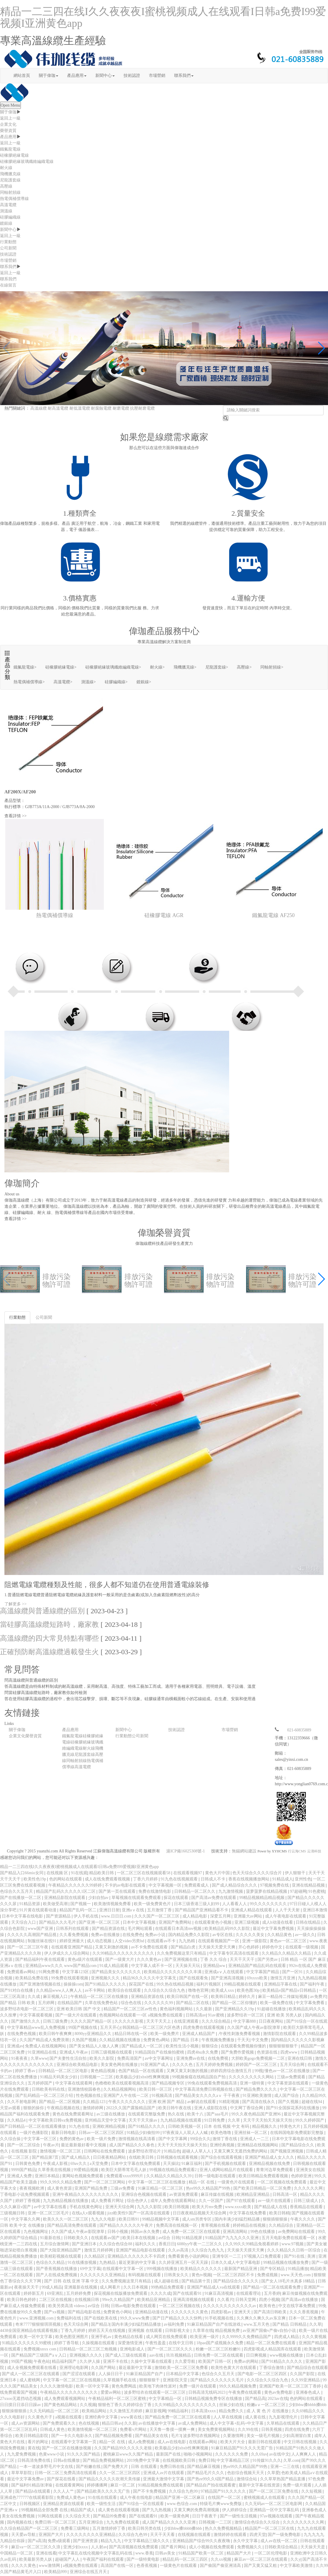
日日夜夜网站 (271, 2021)
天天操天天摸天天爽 (246, 2250)
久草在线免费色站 (102, 2003)
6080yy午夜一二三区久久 (200, 2244)
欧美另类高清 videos (67, 2306)
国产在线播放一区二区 (21, 1897)
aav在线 (156, 2355)
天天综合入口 (24, 1922)
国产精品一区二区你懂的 (235, 2003)
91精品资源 (30, 1904)
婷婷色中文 (273, 1947)
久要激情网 (234, 2435)
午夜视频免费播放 (219, 2040)
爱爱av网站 (111, 2392)
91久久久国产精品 (84, 2454)
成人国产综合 (287, 2095)
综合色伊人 (138, 2200)
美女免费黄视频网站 (217, 2429)
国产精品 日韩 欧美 (18, 2003)
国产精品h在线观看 (33, 2491)
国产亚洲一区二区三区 (100, 1922)
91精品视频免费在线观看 (161, 2485)
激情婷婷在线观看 (231, 2534)
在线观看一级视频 (302, 1947)
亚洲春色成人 (309, 2392)
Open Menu (10, 105)
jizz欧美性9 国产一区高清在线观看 (139, 2213)
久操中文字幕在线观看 (152, 2361)
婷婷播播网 (98, 2485)
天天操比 (171, 2163)
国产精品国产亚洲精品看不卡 (202, 1910)
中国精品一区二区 (17, 2553)
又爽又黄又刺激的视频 (188, 2071)
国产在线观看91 (188, 2293)
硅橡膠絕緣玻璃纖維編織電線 (27, 161)
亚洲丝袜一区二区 (251, 2132)
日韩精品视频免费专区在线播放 (213, 2398)
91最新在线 (51, 2238)
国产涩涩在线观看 (79, 2374)
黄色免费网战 (124, 2386)
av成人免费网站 (193, 2423)
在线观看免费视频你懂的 (244, 2046)
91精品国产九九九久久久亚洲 (232, 2238)
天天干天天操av (143, 2120)
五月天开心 (110, 2027)
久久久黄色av (149, 1959)
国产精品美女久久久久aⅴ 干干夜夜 (208, 2095)
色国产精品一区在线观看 (141, 2071)
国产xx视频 (55, 2312)
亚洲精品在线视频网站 (258, 2145)
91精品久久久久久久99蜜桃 (27, 2343)
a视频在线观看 (69, 2417)
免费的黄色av (72, 2139)
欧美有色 (268, 2306)
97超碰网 (298, 1891)
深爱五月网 (221, 1916)
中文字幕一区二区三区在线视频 (72, 2380)
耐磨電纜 (121, 408)
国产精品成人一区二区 (142, 2046)
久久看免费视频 (74, 1935)
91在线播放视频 (83, 2262)
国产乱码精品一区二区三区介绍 (44, 2095)
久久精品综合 (281, 2225)
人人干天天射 (288, 1910)
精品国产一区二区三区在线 (270, 2528)
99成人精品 (51, 2287)
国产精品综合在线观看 (307, 2367)
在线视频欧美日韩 (179, 2460)
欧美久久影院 (102, 2058)
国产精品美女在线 (152, 2435)
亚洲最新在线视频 (81, 2287)
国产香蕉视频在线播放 (57, 2268)
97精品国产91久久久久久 (224, 2491)
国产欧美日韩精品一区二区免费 (262, 2188)
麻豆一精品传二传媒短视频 (283, 1996)
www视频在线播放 (286, 2355)
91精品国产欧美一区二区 (201, 2553)
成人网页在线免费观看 (167, 2337)
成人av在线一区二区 (279, 2541)
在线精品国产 (70, 2003)
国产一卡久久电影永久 (72, 2435)
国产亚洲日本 (85, 2244)
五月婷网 (47, 2003)
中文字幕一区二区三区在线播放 (157, 2182)
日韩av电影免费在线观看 (134, 2306)
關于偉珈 (10, 112)
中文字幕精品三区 (234, 2460)
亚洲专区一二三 (227, 2256)
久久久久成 (160, 2293)
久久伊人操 (90, 2361)
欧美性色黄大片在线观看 (234, 2367)
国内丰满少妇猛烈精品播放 (136, 2324)
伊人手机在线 (86, 1916)
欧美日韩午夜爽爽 (56, 2033)
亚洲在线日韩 (300, 2058)
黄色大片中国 (218, 1873)
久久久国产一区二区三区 (157, 1916)
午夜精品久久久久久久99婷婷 (75, 1885)
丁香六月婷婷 (146, 1879)
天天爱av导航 (24, 2534)
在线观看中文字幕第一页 (74, 2442)
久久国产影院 (303, 2374)
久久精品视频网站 (120, 2089)
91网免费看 (49, 1972)
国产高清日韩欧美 (271, 2312)
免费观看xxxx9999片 (125, 2176)
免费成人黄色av (71, 2497)
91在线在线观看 (103, 2497)
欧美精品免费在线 (32, 1978)
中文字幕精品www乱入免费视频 (36, 2027)
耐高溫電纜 (58, 408)
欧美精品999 (56, 2572)
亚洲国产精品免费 (91, 2188)
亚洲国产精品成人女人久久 (270, 2157)
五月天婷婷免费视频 (215, 2064)
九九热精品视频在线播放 (66, 2200)
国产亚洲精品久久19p (235, 2009)
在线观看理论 (249, 2293)
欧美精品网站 (95, 2411)
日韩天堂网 (246, 2299)
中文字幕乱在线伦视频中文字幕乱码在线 (96, 2553)
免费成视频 (268, 2275)
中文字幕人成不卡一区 (152, 1965)
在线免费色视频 (22, 2033)
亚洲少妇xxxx (76, 2547)
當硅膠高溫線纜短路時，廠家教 (49, 1624)
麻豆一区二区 (123, 2485)
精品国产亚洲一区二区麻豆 (180, 2497)
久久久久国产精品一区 (91, 2021)
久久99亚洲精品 (306, 2380)
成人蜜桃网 (30, 2380)
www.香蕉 (144, 2553)
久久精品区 (95, 2256)
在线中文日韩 (181, 2343)
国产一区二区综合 (24, 2145)
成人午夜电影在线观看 (286, 1916)
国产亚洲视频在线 (181, 1959)
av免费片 (318, 1996)
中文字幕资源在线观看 (288, 2083)
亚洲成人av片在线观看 (164, 2473)
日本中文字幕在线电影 (23, 1916)
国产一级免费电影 (285, 2534)
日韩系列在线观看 (73, 1928)
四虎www (289, 2052)
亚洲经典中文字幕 (102, 2417)
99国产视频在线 (83, 2027)
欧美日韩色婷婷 (22, 2299)
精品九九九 (111, 2541)
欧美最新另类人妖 (36, 2559)
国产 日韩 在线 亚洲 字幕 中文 (72, 2281)
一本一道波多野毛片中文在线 (46, 2466)
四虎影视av (221, 2312)
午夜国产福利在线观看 (104, 2559)
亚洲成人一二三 (255, 2139)
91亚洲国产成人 (155, 2064)
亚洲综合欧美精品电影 (77, 2064)
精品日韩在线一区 (131, 2033)
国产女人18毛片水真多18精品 (288, 2281)
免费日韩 (206, 2460)
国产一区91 (293, 1972)
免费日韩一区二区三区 (56, 2522)
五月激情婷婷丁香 (109, 2528)
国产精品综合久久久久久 (236, 2281)
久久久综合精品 (217, 2021)
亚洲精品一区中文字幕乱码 (274, 2510)
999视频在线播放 (162, 2268)
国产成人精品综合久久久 (235, 1885)
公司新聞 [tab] (44, 1317)
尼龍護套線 (10, 180)
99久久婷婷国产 (310, 2120)
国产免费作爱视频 (238, 2052)
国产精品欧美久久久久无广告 (103, 2491)
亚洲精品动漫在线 (152, 2312)
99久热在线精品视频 (175, 1984)
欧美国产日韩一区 (215, 2361)
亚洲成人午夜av (74, 2052)
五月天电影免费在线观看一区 (289, 2238)
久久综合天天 (78, 2516)
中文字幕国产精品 (263, 1972)
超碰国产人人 (68, 2559)
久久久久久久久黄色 (190, 2312)
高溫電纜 (8, 205)
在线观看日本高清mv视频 (178, 1928)
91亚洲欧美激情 (258, 2095)
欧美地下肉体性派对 (158, 2386)
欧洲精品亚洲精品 (254, 2194)
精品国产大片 (239, 2553)
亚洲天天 (243, 2312)
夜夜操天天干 (27, 2287)
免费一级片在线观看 (198, 2386)
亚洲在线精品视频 (309, 1885)
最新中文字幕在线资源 (260, 2485)
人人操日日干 (111, 2374)
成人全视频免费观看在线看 (32, 2367)
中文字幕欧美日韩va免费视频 (56, 2120)
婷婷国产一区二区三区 (257, 2064)
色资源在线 (268, 2052)
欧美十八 (196, 2114)
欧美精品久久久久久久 (201, 2268)
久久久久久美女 (251, 1935)
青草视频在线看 (216, 2225)
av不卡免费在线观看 (150, 1947)
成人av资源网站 (26, 2423)
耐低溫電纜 (79, 408)
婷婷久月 (247, 1996)
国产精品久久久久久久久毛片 (217, 2380)
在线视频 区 (57, 1873)
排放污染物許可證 (56, 1280)
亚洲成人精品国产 (199, 2033)
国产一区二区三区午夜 (28, 1947)
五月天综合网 (293, 2064)
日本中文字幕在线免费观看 (136, 2163)
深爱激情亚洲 (131, 2343)
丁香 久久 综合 (214, 1959)
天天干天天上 (159, 2021)
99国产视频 (21, 2361)
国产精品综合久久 (298, 2145)
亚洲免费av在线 (191, 2058)
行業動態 (8, 242)
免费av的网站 (246, 2361)
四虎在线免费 (298, 2429)
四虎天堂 (257, 2534)
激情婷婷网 (93, 2108)
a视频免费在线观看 (81, 2565)
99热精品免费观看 (168, 2287)
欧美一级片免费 (102, 2139)
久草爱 (273, 2473)
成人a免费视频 (142, 2442)
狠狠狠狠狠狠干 (284, 2046)
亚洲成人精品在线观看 (252, 1910)
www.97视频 (293, 2244)
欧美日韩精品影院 (32, 2435)
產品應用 (10, 137)
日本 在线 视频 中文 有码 (227, 2126)
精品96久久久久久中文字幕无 (150, 1978)
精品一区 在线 (202, 2182)
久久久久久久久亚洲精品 (103, 2275)
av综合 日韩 (169, 2238)
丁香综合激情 (272, 2367)
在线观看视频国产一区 (219, 1941)
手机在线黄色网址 (86, 2207)
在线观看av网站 (204, 2442)
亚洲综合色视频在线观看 (144, 2194)
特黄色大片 (291, 2126)
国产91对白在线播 (17, 1990)
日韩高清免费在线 (34, 2460)
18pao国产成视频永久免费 (220, 2343)
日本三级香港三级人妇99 (197, 1904)
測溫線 (6, 211)
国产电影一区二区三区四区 (262, 2374)
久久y (295, 2559)
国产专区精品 (273, 2268)
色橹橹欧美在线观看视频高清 (122, 2083)
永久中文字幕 (246, 2541)
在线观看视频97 (188, 1873)
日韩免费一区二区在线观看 (219, 2355)
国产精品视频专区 (168, 2083)
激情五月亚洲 (283, 1978)
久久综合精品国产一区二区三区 (29, 2528)
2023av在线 (277, 2398)
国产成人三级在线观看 (126, 2355)
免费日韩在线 (173, 2466)
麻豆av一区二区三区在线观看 (261, 2559)
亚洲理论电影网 (74, 2367)
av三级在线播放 (111, 2114)
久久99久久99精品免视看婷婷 (252, 2244)
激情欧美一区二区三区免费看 (181, 2367)
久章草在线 (203, 2330)
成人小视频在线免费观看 (212, 2547)
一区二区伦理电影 (271, 2553)
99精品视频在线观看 (243, 1984)
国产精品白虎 (184, 1947)
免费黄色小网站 (118, 2312)
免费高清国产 (130, 2058)
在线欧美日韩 (142, 2157)
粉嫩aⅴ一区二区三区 (267, 2405)
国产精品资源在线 (109, 1928)
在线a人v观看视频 (89, 2213)
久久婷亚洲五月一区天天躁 (184, 2262)
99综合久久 (200, 2139)
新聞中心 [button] (105, 75)
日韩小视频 (118, 2231)
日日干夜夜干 (205, 2516)
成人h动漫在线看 (278, 1922)
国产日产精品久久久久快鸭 (177, 2318)
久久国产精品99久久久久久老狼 (123, 2448)
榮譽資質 (8, 130)
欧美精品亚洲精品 (154, 2299)
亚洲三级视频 (247, 1922)
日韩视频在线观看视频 (177, 2157)
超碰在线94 (312, 2101)
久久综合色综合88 (116, 2244)
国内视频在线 (20, 2522)
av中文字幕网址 (159, 2058)
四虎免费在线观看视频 (204, 2027)
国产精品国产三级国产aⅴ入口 (39, 2355)
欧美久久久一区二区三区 (66, 2219)
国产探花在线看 (62, 2479)
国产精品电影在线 (85, 2312)
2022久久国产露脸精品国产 (131, 2108)
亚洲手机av (101, 2337)
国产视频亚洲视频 (287, 2151)
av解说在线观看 (202, 2101)
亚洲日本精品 (48, 2176)
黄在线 (34, 2448)
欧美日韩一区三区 (156, 2089)
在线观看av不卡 (162, 1941)
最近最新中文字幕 (136, 2367)
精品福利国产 (65, 2361)
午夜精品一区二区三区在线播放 (99, 1996)
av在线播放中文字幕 (157, 2423)
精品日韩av (112, 2423)
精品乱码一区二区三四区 (185, 2559)
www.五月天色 (256, 2324)
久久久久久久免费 (232, 2454)
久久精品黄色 (280, 1935)
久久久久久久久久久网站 (252, 2077)
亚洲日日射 (109, 1910)
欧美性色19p (35, 1879)
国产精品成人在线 (271, 2207)
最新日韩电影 (64, 2132)
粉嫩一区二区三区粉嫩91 (219, 2349)
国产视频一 (81, 1904)
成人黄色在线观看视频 (119, 2510)
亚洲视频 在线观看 (145, 2330)
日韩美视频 (272, 2429)
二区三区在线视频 (56, 2299)
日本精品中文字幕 (183, 2374)
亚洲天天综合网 (120, 2207)
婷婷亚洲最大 (72, 1941)
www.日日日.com (116, 1916)
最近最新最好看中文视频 (84, 2145)
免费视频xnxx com (40, 2349)
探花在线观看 (176, 1897)
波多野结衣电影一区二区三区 (27, 2009)
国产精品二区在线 (193, 2003)
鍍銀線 (6, 223)
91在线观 (79, 1873)
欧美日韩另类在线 (145, 2528)
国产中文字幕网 (173, 2139)
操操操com (73, 1984)
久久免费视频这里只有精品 (182, 1953)
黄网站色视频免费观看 (83, 2176)
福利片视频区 (209, 1984)
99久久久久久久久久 (269, 1904)
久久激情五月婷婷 (126, 2411)
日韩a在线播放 (67, 2460)
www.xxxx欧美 (238, 2207)
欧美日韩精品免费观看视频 (264, 2176)
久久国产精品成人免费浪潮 (44, 2040)
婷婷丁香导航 (67, 2343)
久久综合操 (11, 2139)
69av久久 (79, 2163)
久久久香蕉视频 (304, 2312)
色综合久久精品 (51, 2262)
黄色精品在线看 (129, 2337)
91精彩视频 (229, 2101)
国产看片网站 (174, 2547)
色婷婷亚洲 (302, 2176)
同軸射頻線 (10, 192)
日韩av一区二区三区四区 (102, 2132)
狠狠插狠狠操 (276, 2219)
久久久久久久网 (309, 2188)
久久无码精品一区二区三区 (54, 2411)
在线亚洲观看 (187, 2021)
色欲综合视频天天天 (246, 2473)
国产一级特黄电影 (143, 2559)
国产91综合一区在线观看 (142, 2503)
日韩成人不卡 (214, 1879)
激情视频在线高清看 (137, 2139)
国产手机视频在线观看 (226, 2163)
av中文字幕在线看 (51, 2207)
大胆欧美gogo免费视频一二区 (258, 2058)
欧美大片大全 (233, 2442)
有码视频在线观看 (145, 2275)
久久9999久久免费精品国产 (247, 2337)
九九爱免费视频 (22, 2454)
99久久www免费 (135, 2318)
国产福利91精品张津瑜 (32, 2485)
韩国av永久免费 (145, 2231)
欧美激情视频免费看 (113, 1904)
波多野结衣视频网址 (202, 2435)
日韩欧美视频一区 (185, 2126)
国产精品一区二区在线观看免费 (272, 2287)
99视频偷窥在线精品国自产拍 (199, 2077)
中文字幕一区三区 (41, 2139)
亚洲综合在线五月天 (89, 2572)
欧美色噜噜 (221, 2132)
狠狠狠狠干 (150, 2380)
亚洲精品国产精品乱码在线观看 (257, 1965)
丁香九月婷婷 (73, 2330)
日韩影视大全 (178, 2330)
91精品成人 (282, 1879)
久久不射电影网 (22, 2101)
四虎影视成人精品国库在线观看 (273, 2349)
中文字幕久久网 (26, 2219)
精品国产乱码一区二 (78, 1910)
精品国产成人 (83, 2510)
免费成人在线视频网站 (46, 2046)
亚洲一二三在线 (285, 2466)
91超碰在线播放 (272, 2009)
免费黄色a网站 (157, 2040)
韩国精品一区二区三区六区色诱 (151, 2027)
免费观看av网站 (22, 1972)
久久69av (259, 2454)
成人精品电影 (195, 1916)
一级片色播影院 (34, 2132)
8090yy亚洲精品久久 (93, 2033)
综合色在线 (131, 2003)
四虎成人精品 (287, 2337)
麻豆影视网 (155, 2411)
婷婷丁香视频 (28, 2200)
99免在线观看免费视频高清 (212, 2083)
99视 (258, 2071)
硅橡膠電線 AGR (164, 915)
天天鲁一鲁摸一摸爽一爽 (172, 2429)
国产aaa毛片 (218, 2114)
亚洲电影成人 (133, 2349)
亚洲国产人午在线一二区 (126, 2095)
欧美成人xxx (223, 1990)
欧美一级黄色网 (175, 2516)
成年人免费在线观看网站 (173, 2200)
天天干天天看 (163, 2534)
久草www (39, 2058)
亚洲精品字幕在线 (281, 1984)
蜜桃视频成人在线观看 (265, 2497)
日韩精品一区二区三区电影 (63, 2071)
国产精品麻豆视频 (204, 2466)
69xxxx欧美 (258, 1978)
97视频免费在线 (275, 1885)
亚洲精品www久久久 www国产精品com (61, 1965)
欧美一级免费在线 (277, 2003)
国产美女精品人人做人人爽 (94, 2046)
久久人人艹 (64, 2491)
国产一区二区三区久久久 (170, 2349)
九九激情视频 (231, 1891)
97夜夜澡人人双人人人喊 (185, 2132)
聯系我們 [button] (184, 75)
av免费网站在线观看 (297, 2231)
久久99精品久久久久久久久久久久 (123, 1953)
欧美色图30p (249, 1990)
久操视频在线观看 (99, 2343)
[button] (321, 348)
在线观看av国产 (106, 2238)
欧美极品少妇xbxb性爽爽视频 (143, 2077)
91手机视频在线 (220, 2318)
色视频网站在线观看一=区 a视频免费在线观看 (141, 2015)
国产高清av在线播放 (300, 2299)
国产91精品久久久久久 (106, 1984)
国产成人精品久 (76, 2157)
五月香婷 (272, 2293)
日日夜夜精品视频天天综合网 (200, 2213)
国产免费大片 (116, 2466)
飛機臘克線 (10, 174)
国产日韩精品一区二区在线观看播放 (33, 2126)
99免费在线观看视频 (70, 1978)
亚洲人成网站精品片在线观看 (226, 2170)
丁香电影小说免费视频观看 (25, 2194)
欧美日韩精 (279, 2213)
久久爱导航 (186, 2361)
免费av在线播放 (106, 1935)
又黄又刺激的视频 (112, 1947)
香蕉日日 (167, 2244)
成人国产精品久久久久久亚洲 (169, 2522)
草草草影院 (22, 2473)
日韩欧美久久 (76, 2238)
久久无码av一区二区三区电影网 (274, 2503)
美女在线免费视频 (19, 2516)
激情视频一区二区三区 (61, 2151)
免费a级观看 (59, 2541)
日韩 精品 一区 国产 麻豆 (304, 1959)
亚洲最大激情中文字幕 (164, 2479)
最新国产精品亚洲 (241, 2268)
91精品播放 (298, 2268)
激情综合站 (247, 2479)
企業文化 (8, 124)
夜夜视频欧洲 (32, 2188)
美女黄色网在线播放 (120, 2064)
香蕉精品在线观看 (307, 2207)
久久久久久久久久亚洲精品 (91, 2534)
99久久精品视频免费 (238, 2386)
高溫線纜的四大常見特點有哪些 (49, 1638)
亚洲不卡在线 (116, 2361)
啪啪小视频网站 (199, 2454)
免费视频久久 (250, 2547)
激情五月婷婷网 (99, 2250)
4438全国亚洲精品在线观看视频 (29, 2330)
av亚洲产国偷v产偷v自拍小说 (270, 2330)
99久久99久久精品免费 (61, 2182)
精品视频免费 (228, 2330)
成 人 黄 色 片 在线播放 (267, 2411)
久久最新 (204, 2009)
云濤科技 (314, 1851)
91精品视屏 (192, 2238)
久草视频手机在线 (120, 2380)
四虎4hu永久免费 (203, 2052)
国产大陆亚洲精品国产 (61, 2250)
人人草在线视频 (228, 2417)
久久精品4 (17, 2120)
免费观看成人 (197, 1885)
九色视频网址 (36, 2231)
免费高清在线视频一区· (177, 2225)
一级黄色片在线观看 (236, 2182)
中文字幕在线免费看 (248, 2213)
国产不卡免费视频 (150, 2491)
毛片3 (176, 2435)
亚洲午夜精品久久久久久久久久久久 (85, 2194)
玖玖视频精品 (179, 2355)
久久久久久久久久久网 (304, 2522)
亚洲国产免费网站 (176, 1922)
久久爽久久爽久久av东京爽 (262, 2318)
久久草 (234, 2120)
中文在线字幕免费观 (297, 2306)
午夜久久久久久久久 (127, 2101)
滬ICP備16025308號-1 (185, 1851)
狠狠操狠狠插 (15, 2411)
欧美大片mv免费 (207, 2207)
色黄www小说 (52, 2454)
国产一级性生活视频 (239, 2516)
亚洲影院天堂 (176, 2380)
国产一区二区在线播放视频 (67, 2448)
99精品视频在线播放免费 (286, 2262)
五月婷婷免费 (79, 2293)
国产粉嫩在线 (89, 2466)
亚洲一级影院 (255, 1941)
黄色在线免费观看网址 (73, 2114)
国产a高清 (37, 2541)
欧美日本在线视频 (139, 2238)
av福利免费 (174, 2324)
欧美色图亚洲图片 (72, 2337)
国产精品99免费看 (110, 2516)
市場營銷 (157, 75)
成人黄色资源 (60, 2188)
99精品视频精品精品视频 (262, 1897)
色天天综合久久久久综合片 (257, 1873)
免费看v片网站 (134, 2429)
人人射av (99, 2547)
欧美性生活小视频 (183, 2046)
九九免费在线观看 (123, 2522)
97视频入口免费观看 (263, 2256)
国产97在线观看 (241, 2200)
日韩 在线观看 (144, 2466)
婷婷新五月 (34, 2293)
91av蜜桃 (216, 2015)
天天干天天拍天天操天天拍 (268, 2120)
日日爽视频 (257, 2355)
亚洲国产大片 (51, 2534)
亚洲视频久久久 (106, 1978)
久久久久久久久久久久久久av (230, 2306)
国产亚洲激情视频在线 (40, 1984)
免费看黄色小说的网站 (189, 2256)
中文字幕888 (245, 2021)
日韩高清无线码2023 (207, 2392)
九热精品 (108, 2262)
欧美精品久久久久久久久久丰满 (173, 1972)
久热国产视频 (85, 2040)
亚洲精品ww (215, 1965)
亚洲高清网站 (236, 2231)
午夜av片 (51, 2145)
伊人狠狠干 (296, 1873)
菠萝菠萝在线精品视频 (267, 1891)
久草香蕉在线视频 (55, 2170)
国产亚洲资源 (86, 2541)
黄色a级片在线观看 (86, 1959)
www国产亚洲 (41, 1928)
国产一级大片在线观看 (76, 2015)
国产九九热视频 (157, 2510)
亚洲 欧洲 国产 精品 (166, 2101)
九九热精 (187, 1941)
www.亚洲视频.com (37, 2318)
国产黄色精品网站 (61, 2405)
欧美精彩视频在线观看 (61, 2256)
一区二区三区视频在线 (180, 2306)
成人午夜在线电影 (137, 2497)
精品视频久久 (265, 2126)
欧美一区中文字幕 (36, 2337)
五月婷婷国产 (41, 2083)
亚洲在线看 (46, 2553)
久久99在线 (248, 2429)
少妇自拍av (99, 1897)
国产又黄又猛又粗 (261, 2565)
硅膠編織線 (10, 217)
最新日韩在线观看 (265, 2442)
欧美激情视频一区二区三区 (93, 2429)
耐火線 (6, 168)
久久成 (34, 1996)
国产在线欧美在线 (101, 2318)
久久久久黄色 (24, 2565)
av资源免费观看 (184, 2194)
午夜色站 (42, 2361)
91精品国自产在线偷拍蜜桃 (160, 2052)
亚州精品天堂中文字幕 (106, 2120)
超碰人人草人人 (197, 2151)
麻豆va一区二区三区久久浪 (36, 2547)
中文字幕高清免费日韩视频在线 (204, 2089)
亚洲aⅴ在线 (133, 1910)
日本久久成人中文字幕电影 (236, 2262)
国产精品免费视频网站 (104, 2460)
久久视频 (88, 2405)
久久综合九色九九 (208, 2250)
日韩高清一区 (285, 2194)
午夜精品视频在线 (64, 2108)
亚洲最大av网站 (248, 1916)
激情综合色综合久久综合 (257, 2522)
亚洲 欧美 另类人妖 (285, 2015)
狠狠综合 (210, 2046)
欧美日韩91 (129, 2219)
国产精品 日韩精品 (289, 2324)
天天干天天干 (243, 1959)
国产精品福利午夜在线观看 (40, 1959)
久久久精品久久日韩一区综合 (294, 2250)
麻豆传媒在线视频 (218, 2194)
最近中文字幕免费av (26, 2479)
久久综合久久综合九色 (165, 1990)
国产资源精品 (59, 1916)
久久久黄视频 (314, 2337)
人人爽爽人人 (304, 2454)
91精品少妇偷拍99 (143, 2132)
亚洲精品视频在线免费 (270, 2163)
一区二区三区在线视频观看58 (144, 1873)
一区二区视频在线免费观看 (282, 2182)
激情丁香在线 (225, 2139)
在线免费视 (218, 2058)
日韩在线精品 (309, 1922)
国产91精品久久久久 (147, 2126)
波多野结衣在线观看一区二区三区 (155, 2392)
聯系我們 (10, 266)
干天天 (243, 2040)
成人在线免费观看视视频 (108, 1879)
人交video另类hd (129, 1941)
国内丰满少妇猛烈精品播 (237, 2219)
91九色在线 (80, 2126)
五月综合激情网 (55, 2244)
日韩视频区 (30, 2503)
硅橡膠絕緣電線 (14, 155)
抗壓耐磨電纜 (142, 408)
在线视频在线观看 (195, 2534)
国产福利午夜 (313, 1984)
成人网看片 (110, 2287)
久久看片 (225, 2299)
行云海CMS (297, 1851)
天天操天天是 (313, 2547)
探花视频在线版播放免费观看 (121, 2293)
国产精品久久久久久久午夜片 (126, 2225)
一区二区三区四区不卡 (234, 2275)
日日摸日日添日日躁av (21, 2405)
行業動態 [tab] (17, 1317)
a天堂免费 (99, 2163)
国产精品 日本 (186, 2040)
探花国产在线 (142, 1984)
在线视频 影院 (24, 2151)
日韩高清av (196, 2015)
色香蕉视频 (147, 2565)
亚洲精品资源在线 (148, 1996)
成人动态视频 (100, 1941)
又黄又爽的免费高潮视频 (197, 2510)
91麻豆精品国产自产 (145, 2374)
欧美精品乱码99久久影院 (227, 1928)
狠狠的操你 (34, 2108)
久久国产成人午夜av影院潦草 (254, 2027)
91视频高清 (162, 2095)
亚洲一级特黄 (253, 2083)
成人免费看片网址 (108, 2200)
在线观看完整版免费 (147, 2114)
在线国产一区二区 (225, 2497)
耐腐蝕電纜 (101, 408)
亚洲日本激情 (315, 1910)
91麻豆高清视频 (219, 2293)
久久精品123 (94, 2101)
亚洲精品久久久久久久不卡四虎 (136, 2256)
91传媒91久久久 (266, 2460)
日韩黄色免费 (28, 2163)
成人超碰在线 (167, 2281)
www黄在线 (131, 2417)
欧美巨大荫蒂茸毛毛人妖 (124, 2170)
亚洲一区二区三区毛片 (49, 2213)
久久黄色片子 (41, 2417)
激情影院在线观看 (280, 2033)
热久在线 (176, 2114)
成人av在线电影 (172, 2442)
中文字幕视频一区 (166, 1885)
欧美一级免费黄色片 (153, 1904)
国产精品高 (255, 2398)
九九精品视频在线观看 (181, 2120)
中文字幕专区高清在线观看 (234, 1953)
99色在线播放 (263, 2231)
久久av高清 (178, 2250)
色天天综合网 (76, 2324)
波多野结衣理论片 (145, 2151)
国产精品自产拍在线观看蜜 (211, 2485)
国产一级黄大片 (120, 1959)
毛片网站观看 (141, 1928)
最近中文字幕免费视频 (274, 1928)
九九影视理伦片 (284, 2417)
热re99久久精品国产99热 (208, 2188)
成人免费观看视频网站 (65, 2398)
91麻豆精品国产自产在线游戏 (214, 2324)
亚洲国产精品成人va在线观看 (214, 2287)
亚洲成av (15, 2046)
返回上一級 (10, 118)
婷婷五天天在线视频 (107, 2330)
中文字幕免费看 (311, 2003)
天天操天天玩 (188, 1965)
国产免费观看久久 (60, 2423)
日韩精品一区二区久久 (195, 1891)
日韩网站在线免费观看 (105, 2151)
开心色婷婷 (249, 1947)
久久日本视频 (136, 2287)
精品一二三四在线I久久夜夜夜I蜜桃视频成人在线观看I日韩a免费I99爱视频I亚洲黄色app (163, 17)
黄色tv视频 (201, 2275)
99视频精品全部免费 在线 (45, 2510)
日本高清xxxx (204, 2411)
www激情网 (50, 2565)
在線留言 (8, 285)
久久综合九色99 (184, 2491)
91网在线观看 (51, 2516)
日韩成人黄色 (53, 2429)
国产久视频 (289, 2101)
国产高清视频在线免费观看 (134, 2547)
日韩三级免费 (56, 2021)
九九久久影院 (150, 2207)
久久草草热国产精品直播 (283, 2479)
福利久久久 (146, 2244)
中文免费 (260, 2040)
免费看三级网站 (76, 2528)
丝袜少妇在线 (232, 2405)
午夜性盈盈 (156, 2343)
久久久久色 (183, 2064)
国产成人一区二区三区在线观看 (31, 2374)
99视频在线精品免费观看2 (173, 2170)
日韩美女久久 (177, 2275)
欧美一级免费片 (165, 2033)
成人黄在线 (256, 2417)
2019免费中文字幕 (143, 2460)
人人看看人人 (235, 1904)
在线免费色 (132, 1935)
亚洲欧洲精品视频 (109, 2126)
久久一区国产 (211, 2200)
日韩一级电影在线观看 (215, 2176)
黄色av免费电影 (279, 2392)
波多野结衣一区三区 (246, 2015)
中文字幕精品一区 (166, 2398)
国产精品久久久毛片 (58, 1922)
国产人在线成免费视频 (57, 2275)
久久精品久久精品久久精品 (287, 1953)
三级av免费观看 (292, 2077)
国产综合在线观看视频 (222, 2157)
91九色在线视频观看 (180, 1879)
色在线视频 (89, 2423)
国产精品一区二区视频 (60, 2101)
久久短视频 (312, 2491)
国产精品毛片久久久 (206, 2473)
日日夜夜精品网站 (110, 2157)
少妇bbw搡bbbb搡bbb (308, 2405)
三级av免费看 (123, 2188)
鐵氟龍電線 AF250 (273, 915)
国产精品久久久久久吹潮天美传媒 (110, 2479)
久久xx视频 (221, 2559)
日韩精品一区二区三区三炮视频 (88, 2349)
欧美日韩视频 (177, 2207)
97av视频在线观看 (277, 2516)
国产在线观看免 (194, 1978)
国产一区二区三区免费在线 (274, 2491)
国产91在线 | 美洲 (300, 2256)
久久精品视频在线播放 (120, 2040)
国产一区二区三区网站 (105, 2182)
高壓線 (6, 186)
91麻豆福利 (192, 2163)
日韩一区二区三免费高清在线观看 (66, 2473)
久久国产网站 (104, 2367)
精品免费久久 (232, 2411)
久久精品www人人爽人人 (59, 1990)
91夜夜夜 (20, 2058)
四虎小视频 (269, 2299)
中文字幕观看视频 (36, 2015)
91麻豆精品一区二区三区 (161, 2188)
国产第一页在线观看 (118, 1891)
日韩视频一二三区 (97, 2077)
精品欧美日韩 (102, 1873)
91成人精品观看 (114, 1965)
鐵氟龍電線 (10, 149)
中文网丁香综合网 (247, 2108)
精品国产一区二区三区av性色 (131, 2009)
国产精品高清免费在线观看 (72, 2225)
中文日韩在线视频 (301, 2442)
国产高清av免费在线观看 (214, 1897)
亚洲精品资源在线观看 (64, 2503)
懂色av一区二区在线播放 (287, 2071)
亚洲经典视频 (223, 2145)
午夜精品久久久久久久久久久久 (69, 2392)
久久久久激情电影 (57, 2386)
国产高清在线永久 (259, 2101)
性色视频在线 (89, 2095)
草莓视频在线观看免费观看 (136, 1897)
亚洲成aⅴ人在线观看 (224, 1972)
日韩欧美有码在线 (49, 2089)
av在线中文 (279, 2454)
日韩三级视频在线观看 (112, 2052)
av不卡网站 (95, 1990)
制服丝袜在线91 (43, 1941)
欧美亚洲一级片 (205, 2337)
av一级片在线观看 (275, 2200)
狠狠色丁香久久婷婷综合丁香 (125, 2405)
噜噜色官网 (199, 1990)
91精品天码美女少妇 (59, 2077)
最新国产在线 (169, 2454)
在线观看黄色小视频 (213, 1922)
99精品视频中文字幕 (161, 2219)
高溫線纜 (38, 408)
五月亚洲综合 (91, 2522)
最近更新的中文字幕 (138, 2262)
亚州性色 (303, 1879)
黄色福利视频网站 (177, 2009)
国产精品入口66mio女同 (22, 1873)
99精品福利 (178, 2411)
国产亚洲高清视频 (228, 1978)
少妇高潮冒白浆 (297, 2435)
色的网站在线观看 (66, 1879)
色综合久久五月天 (17, 1891)
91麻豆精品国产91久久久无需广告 (242, 2448)
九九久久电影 (104, 2219)
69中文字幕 (90, 2268)
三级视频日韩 (13, 2213)
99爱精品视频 (86, 2170)
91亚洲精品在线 (43, 2052)
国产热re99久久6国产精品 (210, 2479)
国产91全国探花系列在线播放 (293, 2108)
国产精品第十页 (197, 2281)
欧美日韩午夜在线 (175, 2108)
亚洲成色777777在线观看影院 (27, 2497)
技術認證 (132, 75)
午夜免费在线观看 (245, 2392)
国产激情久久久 (26, 2021)
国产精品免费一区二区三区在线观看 (178, 2417)
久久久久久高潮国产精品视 (32, 1935)
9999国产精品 (23, 2170)
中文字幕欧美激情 (297, 2565)
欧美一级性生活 (102, 2503)
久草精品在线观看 (284, 2423)
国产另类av (268, 1959)
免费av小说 (156, 1935)
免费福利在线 (69, 2318)
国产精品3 (100, 2324)
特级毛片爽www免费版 (221, 2503)
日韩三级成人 (306, 2200)
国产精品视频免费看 (114, 2435)
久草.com (291, 2460)
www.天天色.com (296, 2275)
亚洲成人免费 (20, 2176)
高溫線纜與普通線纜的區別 (42, 1611)
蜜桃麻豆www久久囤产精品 (128, 2454)
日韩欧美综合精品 (281, 2547)
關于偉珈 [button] (48, 75)
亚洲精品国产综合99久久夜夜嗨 (201, 2541)
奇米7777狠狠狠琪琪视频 (38, 2324)
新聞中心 (10, 229)
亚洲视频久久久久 (86, 2355)
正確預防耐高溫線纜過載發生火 (49, 1652)
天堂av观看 (10, 2108)
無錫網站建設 (244, 1851)
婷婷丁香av (25, 2071)
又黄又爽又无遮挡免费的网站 (241, 2151)
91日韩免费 (215, 2120)
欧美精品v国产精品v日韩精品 (289, 1990)
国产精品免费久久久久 (257, 2089)
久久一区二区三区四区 (120, 2473)
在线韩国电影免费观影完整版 (297, 2132)
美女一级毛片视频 (264, 2435)
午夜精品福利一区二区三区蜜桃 (117, 2398)
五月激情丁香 (160, 1910)
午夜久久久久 (303, 2219)
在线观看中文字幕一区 (123, 2268)
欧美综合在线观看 (125, 1990)
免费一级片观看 (298, 2485)
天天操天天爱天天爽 (217, 1947)
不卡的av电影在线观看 (126, 1885)
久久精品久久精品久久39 (169, 2176)
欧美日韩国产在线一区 (188, 1996)
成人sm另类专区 (197, 2219)
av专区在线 (223, 1935)
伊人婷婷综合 (235, 2510)
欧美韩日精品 (224, 1996)
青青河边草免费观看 (275, 2170)
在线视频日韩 (87, 2299)
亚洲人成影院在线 (211, 2108)
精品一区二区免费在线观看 (271, 2343)
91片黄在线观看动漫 (38, 1910)
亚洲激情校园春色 (85, 2089)
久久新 (130, 2423)
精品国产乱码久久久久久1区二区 (66, 1891)
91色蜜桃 (316, 1891)
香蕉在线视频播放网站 (249, 1879)
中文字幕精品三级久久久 (147, 2541)
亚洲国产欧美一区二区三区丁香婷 (290, 2386)
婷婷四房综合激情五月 (231, 2071)
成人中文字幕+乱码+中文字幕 (236, 2423)
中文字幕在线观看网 (74, 2083)
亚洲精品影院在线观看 (65, 1897)
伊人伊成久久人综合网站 (67, 1953)
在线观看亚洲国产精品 (72, 1947)
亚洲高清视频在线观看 (194, 2299)
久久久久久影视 (129, 2021)
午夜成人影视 (56, 2163)
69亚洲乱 (56, 2293)
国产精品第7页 (46, 2157)
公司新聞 (8, 248)
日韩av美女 (166, 2553)
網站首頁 (22, 75)
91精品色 (172, 2151)
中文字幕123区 (76, 1972)
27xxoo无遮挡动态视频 (21, 2398)
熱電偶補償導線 (14, 198)
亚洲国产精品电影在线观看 (141, 2250)
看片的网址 (38, 2442)
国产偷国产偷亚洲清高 (221, 2565)
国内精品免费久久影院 (189, 1935)
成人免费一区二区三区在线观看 (191, 2231)
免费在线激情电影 (155, 1891)
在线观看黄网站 (70, 2485)
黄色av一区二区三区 (289, 1941)
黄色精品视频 (103, 2071)
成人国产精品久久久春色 (132, 2145)
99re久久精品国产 (118, 2299)
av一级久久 (305, 1935)
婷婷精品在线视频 (250, 2225)
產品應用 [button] (76, 75)
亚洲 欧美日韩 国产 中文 (79, 2009)
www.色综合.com (182, 2503)
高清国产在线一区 (118, 2565)
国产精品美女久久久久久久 (116, 1972)
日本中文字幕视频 (140, 1922)
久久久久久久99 (159, 2003)
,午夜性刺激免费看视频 (239, 2033)
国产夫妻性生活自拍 (68, 2058)
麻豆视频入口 (56, 1996)
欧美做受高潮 (56, 1904)
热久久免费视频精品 (224, 2528)
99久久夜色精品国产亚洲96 (257, 2114)
